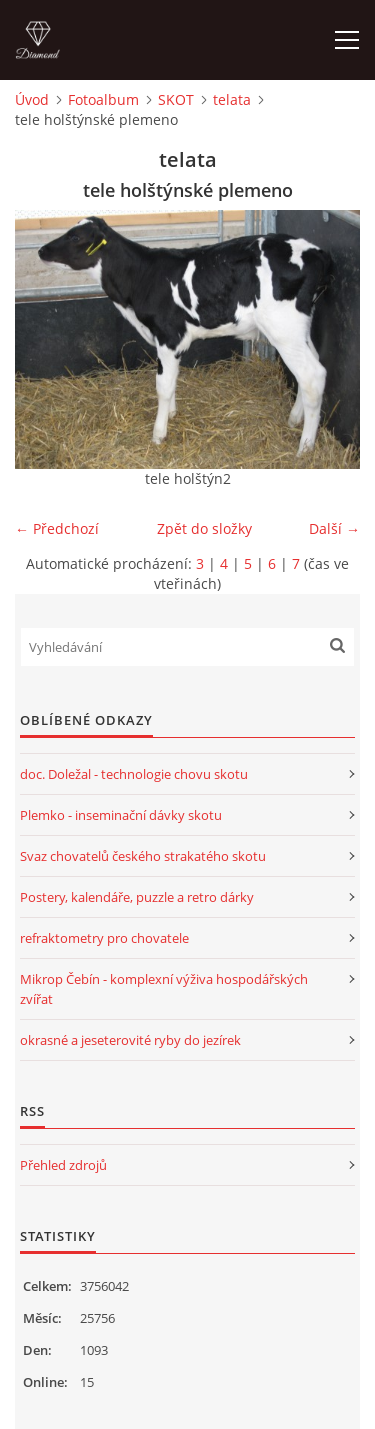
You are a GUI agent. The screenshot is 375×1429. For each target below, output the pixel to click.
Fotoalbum (103, 99)
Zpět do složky (204, 528)
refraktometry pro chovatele (104, 938)
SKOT (176, 99)
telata (232, 99)
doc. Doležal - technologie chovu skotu (134, 774)
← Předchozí (57, 528)
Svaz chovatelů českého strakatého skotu (143, 856)
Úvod (32, 99)
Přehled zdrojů (63, 1165)
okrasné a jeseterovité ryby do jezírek (130, 1040)
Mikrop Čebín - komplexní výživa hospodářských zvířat (164, 989)
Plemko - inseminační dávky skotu (121, 815)
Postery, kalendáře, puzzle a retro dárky (137, 897)
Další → (334, 528)
